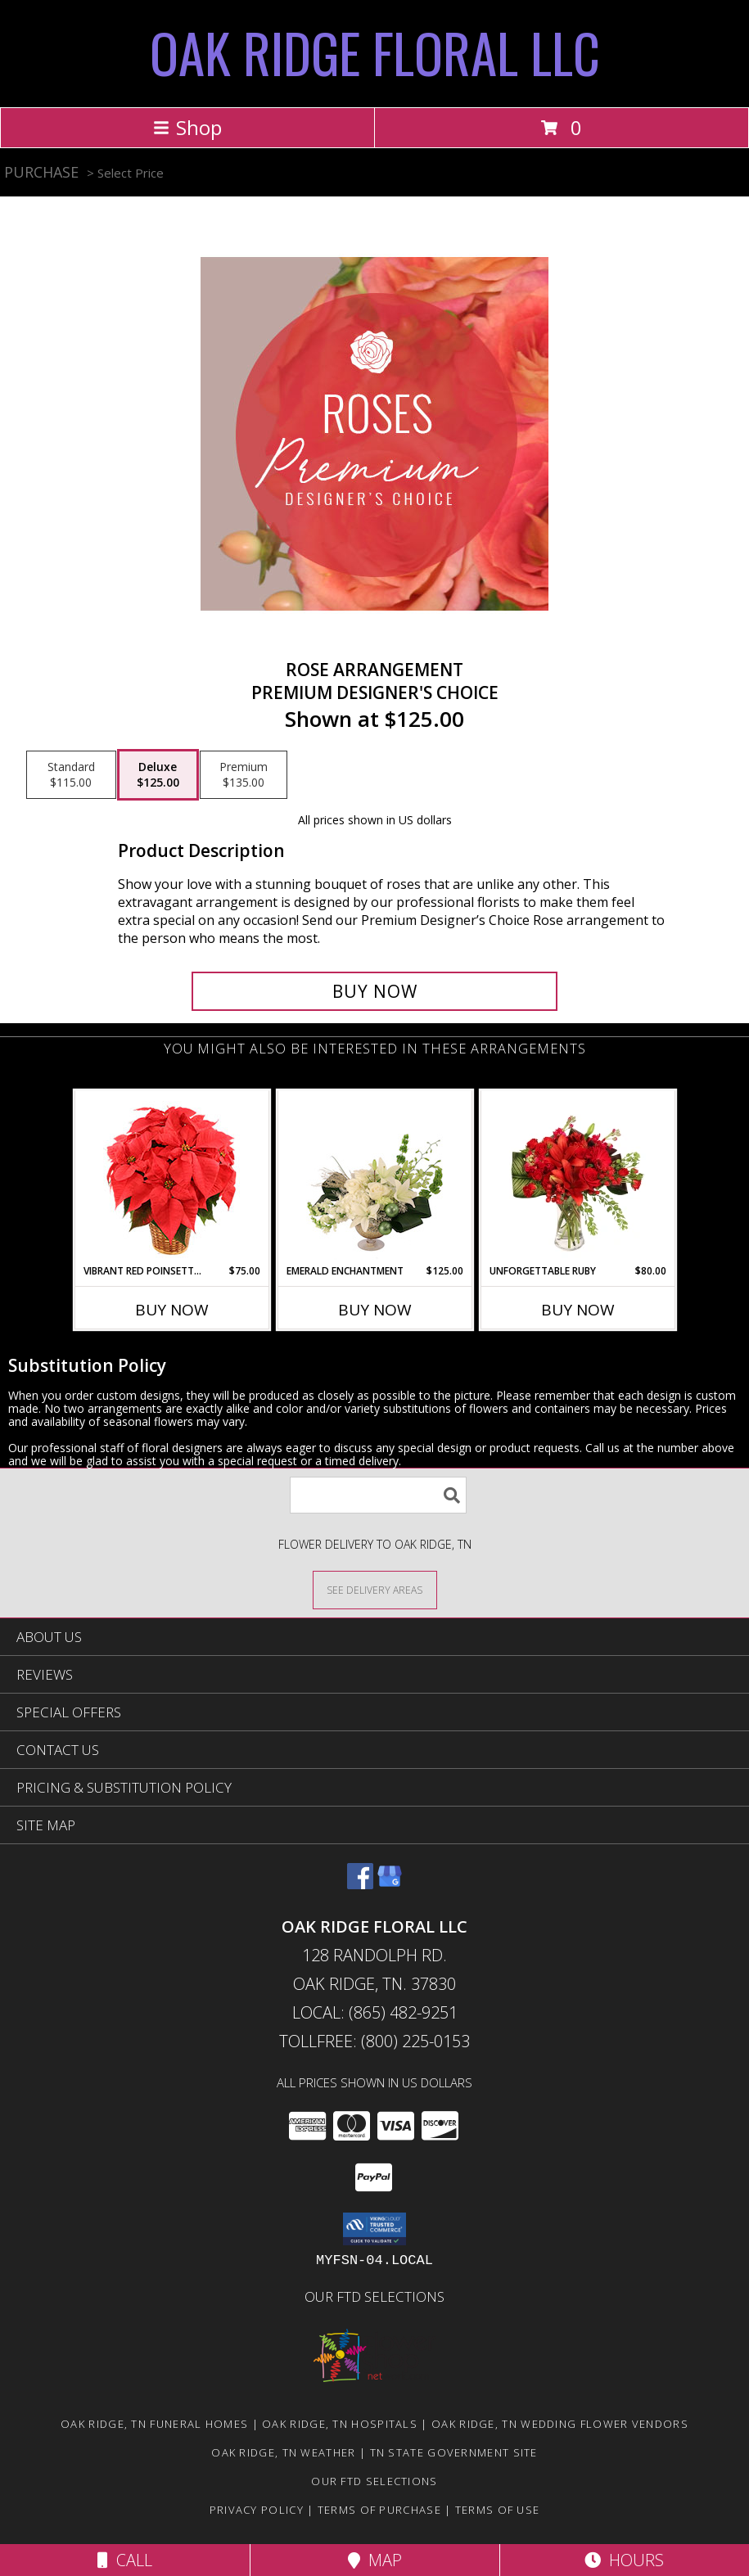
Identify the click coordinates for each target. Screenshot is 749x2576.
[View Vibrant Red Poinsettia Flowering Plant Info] (171, 1177)
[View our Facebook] (360, 1883)
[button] (374, 2229)
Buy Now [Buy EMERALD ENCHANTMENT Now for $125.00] (375, 1309)
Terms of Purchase (379, 2509)
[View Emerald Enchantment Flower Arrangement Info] (374, 1177)
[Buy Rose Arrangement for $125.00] (375, 991)
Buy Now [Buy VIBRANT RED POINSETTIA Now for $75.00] (172, 1309)
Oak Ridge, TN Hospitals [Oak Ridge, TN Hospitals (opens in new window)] (339, 2423)
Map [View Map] (375, 2560)
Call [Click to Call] (124, 2560)
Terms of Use (497, 2509)
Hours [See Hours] (624, 2560)
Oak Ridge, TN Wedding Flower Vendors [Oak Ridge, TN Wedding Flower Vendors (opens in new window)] (559, 2423)
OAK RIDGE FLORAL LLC (375, 52)
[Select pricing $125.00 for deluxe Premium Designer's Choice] (158, 775)
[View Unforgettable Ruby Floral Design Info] (577, 1177)
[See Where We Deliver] (375, 1589)
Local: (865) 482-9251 (375, 2012)
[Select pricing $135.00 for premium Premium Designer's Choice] (244, 775)
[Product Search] (378, 1495)
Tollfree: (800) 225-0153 (374, 2041)
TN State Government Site (454, 2452)
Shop (187, 127)
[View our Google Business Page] (390, 1883)
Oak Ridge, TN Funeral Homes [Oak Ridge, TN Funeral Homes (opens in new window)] (154, 2423)
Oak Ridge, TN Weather (283, 2452)
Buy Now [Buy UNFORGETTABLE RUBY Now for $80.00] (578, 1309)
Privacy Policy (257, 2509)
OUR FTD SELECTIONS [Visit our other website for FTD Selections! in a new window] (374, 2296)
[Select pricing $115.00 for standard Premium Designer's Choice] (71, 775)
